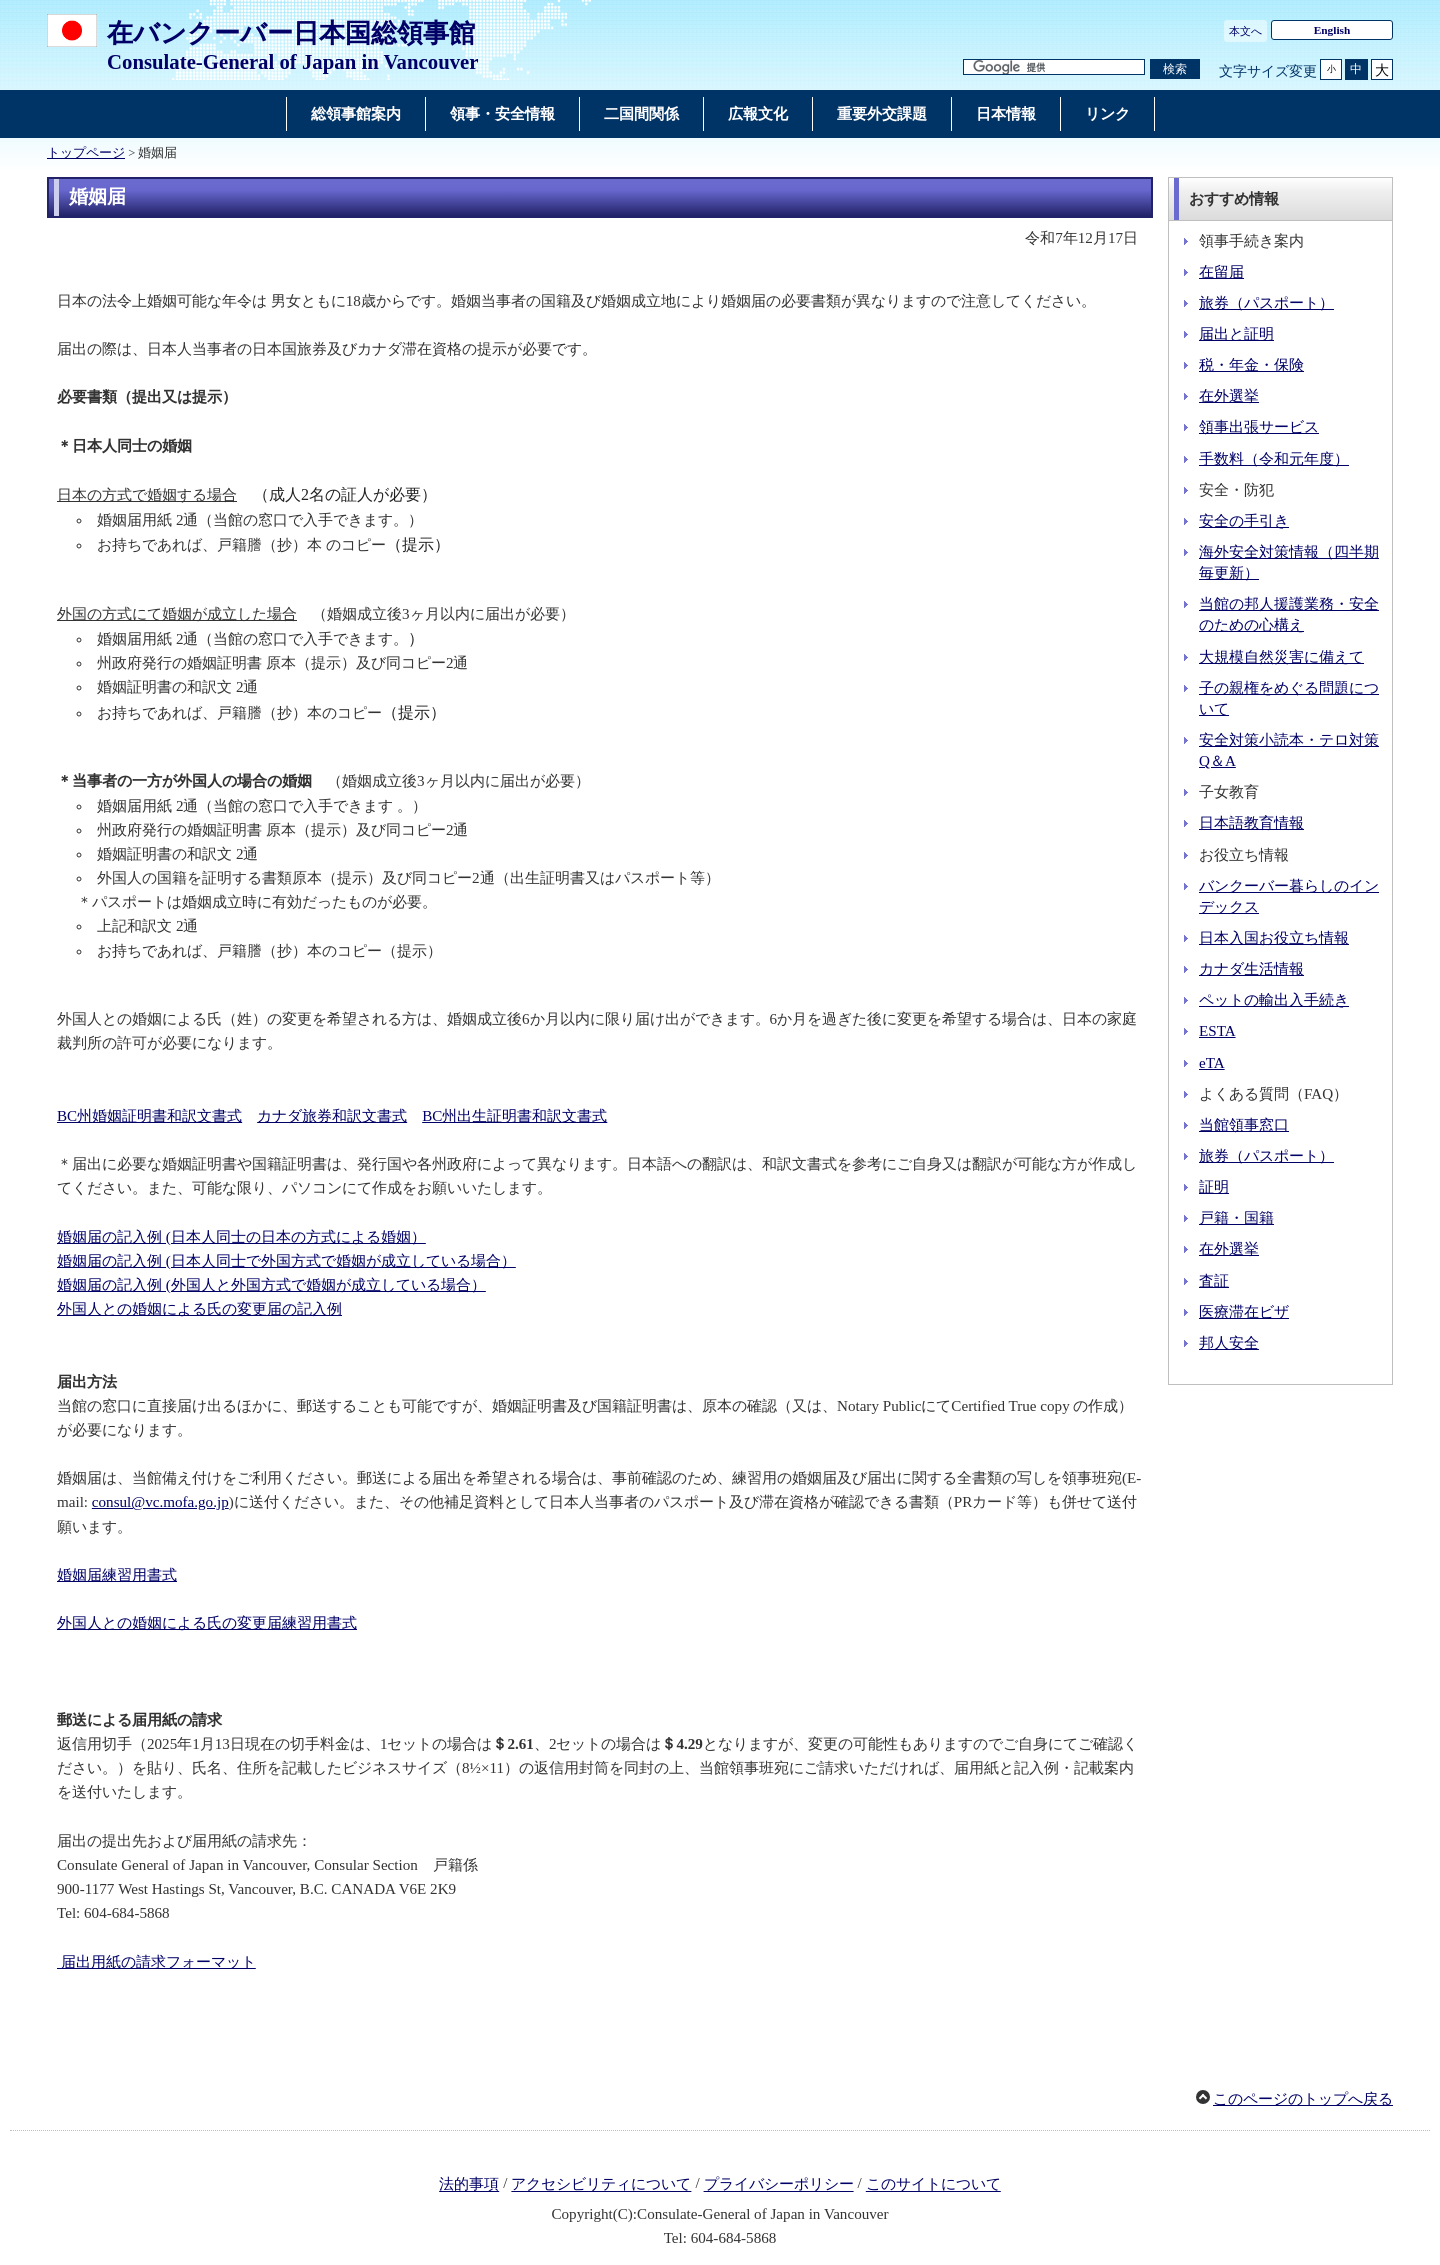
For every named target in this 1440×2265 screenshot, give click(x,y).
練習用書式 (117, 1575)
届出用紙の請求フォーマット (156, 1962)
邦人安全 (1229, 1343)
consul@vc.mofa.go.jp (160, 1502)
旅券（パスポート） (1266, 303)
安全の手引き (1244, 521)
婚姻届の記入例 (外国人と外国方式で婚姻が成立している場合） (271, 1285)
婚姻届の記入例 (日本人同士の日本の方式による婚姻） (241, 1237)
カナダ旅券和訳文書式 (332, 1116)
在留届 (1221, 272)
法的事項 (469, 2185)
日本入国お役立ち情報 (1274, 938)
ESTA (1217, 1031)
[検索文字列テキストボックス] (1054, 67)
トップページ (86, 153)
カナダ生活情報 (1251, 969)
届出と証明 (1236, 334)
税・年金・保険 (1251, 365)
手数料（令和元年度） (1274, 459)
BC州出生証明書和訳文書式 (514, 1116)
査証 (1214, 1281)
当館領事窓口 (1244, 1125)
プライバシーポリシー (779, 2185)
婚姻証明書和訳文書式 (149, 1116)
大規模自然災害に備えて (1281, 657)
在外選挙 (1229, 396)
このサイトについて (933, 2185)
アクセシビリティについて (601, 2185)
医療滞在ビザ (1244, 1312)
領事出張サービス (1259, 427)
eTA (1212, 1063)
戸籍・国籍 (1236, 1218)
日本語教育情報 (1251, 823)
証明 (1214, 1187)
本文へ (1245, 31)
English (1332, 30)
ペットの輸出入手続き (1274, 1000)
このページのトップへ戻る (1303, 2099)
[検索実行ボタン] (1175, 69)
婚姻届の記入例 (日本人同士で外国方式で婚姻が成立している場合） (286, 1261)
